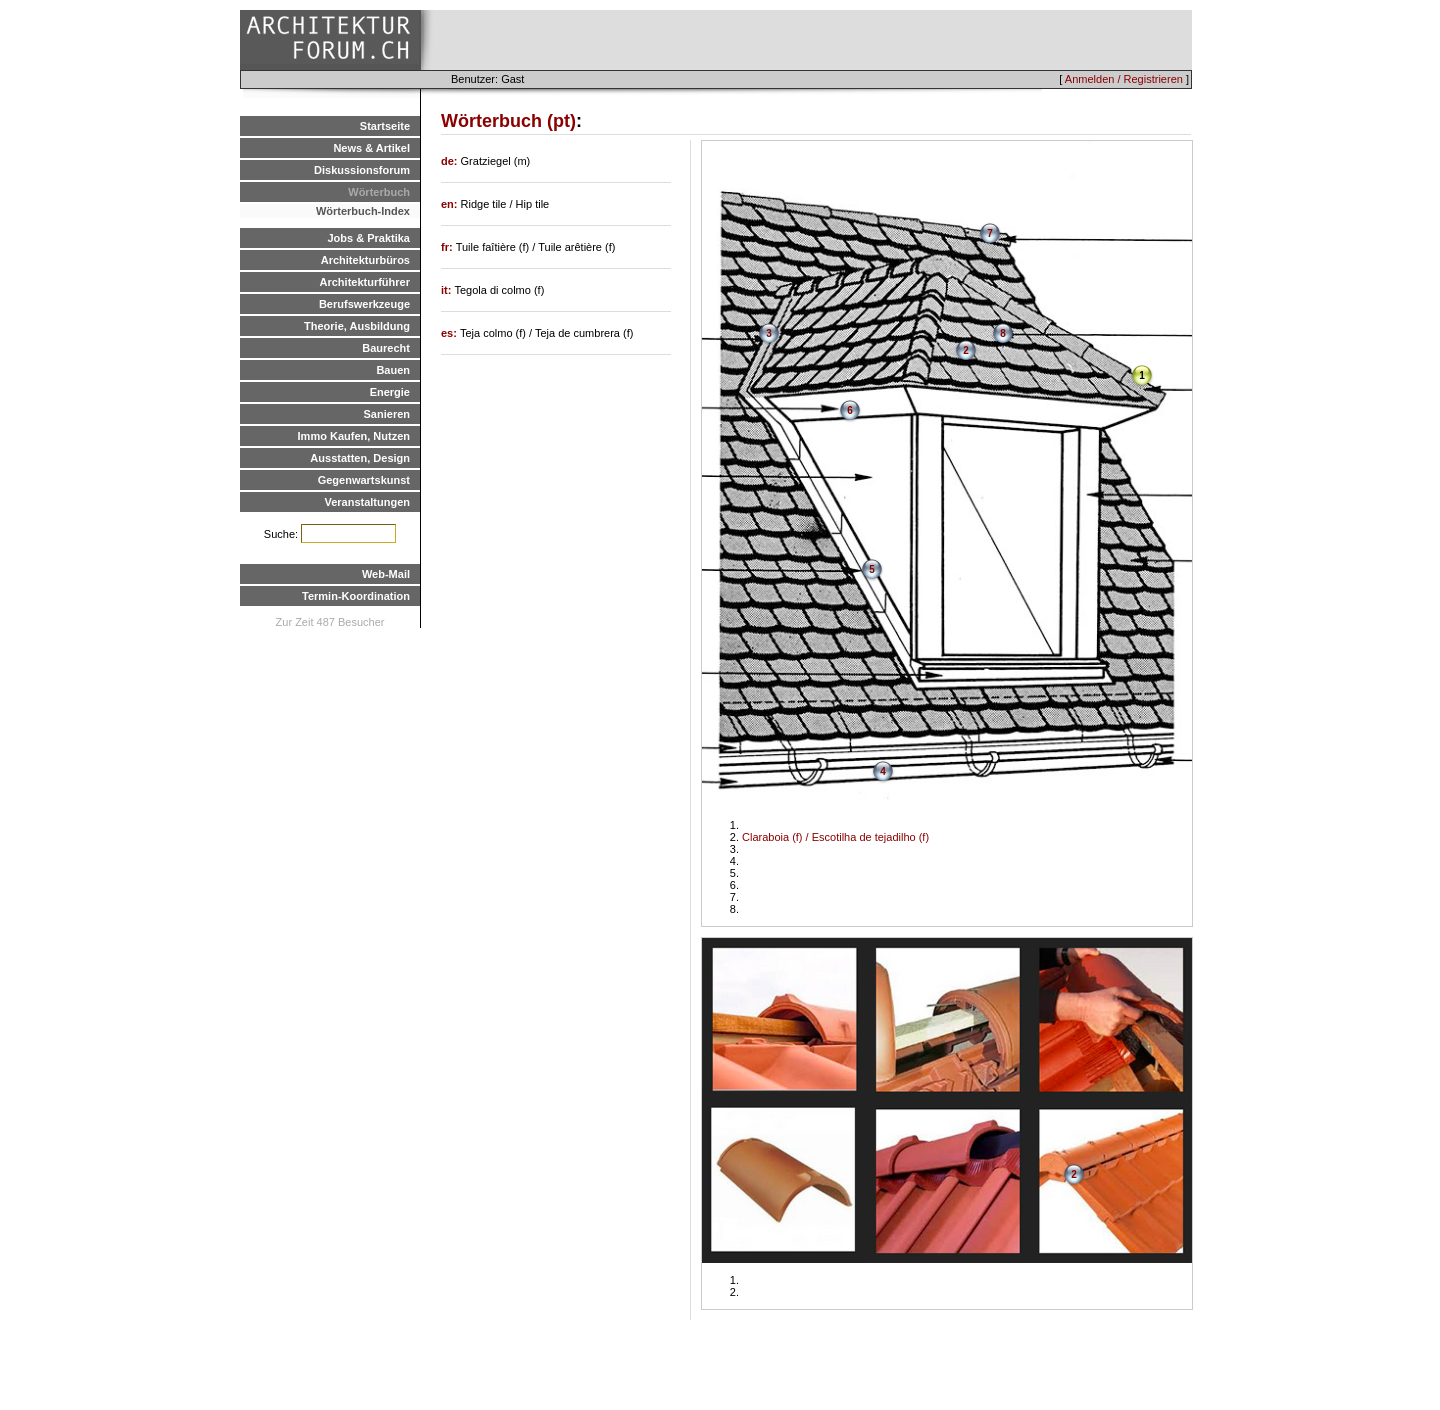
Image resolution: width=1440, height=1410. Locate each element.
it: (447, 290)
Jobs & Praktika (368, 238)
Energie (390, 392)
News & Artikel (371, 148)
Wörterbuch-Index (363, 211)
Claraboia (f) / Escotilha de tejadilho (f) (835, 837)
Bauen (393, 370)
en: (451, 204)
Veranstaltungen (367, 502)
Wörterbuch (379, 192)
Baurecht (386, 348)
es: (450, 333)
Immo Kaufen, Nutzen (354, 436)
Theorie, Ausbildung (357, 326)
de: (451, 161)
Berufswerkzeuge (364, 304)
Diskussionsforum (362, 170)
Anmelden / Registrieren (1124, 79)
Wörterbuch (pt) (508, 121)
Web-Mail (386, 574)
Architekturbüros (365, 260)
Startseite (385, 126)
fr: (448, 247)
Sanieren (387, 414)
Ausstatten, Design (360, 458)
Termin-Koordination (356, 596)
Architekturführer (365, 282)
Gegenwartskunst (364, 480)
